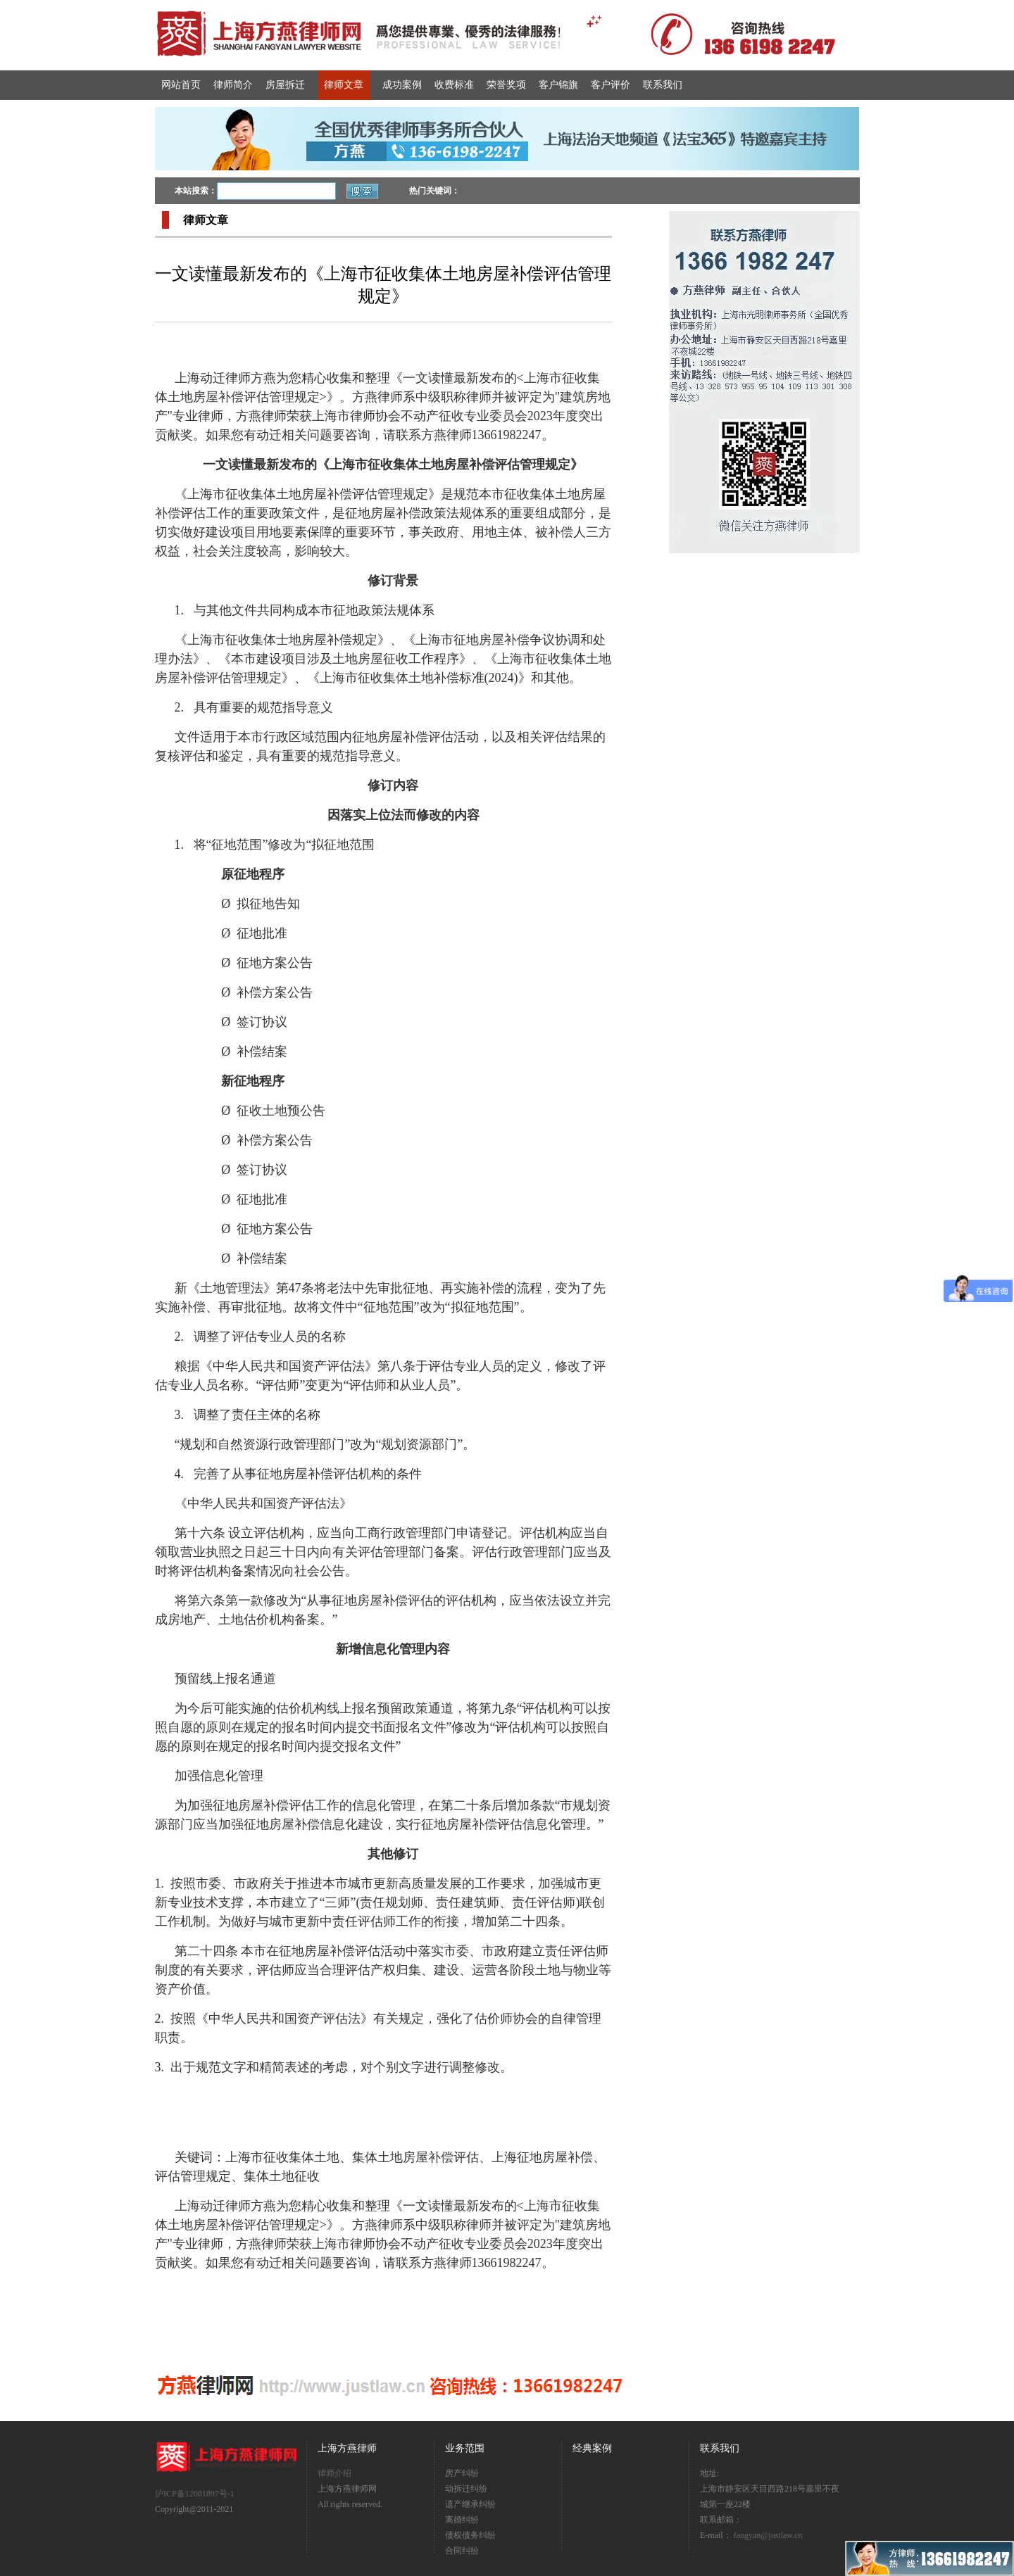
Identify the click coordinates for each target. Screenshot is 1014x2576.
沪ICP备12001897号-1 (194, 2494)
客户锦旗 (558, 85)
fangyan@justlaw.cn (768, 2535)
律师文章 (343, 85)
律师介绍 (334, 2473)
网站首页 (181, 85)
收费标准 (454, 85)
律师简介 (233, 85)
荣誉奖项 (506, 85)
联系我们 (662, 85)
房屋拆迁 (285, 85)
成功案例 (402, 85)
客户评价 (610, 85)
